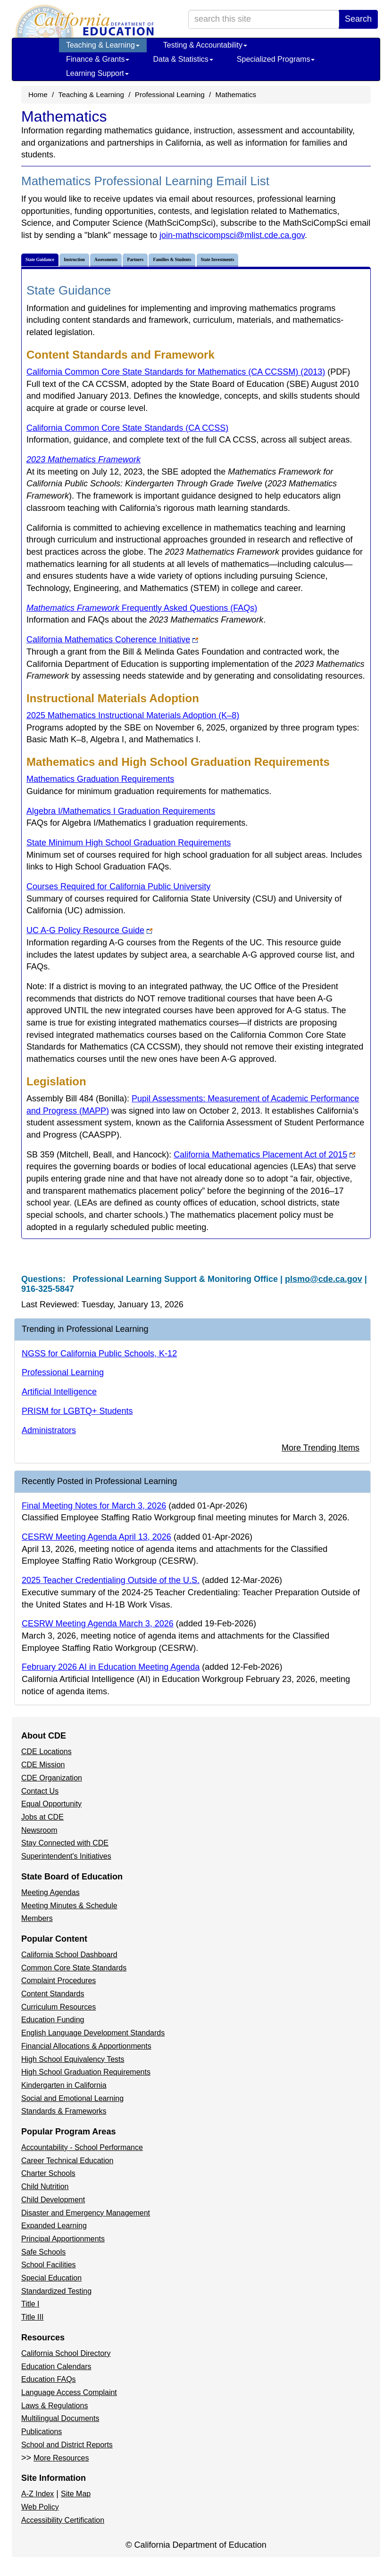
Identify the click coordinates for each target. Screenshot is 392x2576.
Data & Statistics (183, 59)
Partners (135, 259)
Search (358, 19)
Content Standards (52, 1994)
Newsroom (39, 1830)
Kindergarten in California (64, 2085)
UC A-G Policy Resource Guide (89, 930)
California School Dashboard (69, 1955)
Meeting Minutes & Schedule (69, 1906)
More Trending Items (320, 1447)
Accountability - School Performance (82, 2147)
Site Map (76, 2494)
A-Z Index (37, 2494)
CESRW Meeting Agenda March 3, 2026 (98, 1623)
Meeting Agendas (50, 1892)
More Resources (61, 2458)
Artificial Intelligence (59, 1391)
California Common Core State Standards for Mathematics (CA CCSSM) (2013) (188, 372)
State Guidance (39, 259)
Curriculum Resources (58, 2007)
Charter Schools (48, 2173)
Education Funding (52, 2020)
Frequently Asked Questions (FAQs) (141, 608)
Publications (41, 2432)
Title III (32, 2317)
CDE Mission (43, 1765)
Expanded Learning (54, 2226)
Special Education (51, 2278)
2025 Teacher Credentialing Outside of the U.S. (111, 1580)
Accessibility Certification (62, 2520)
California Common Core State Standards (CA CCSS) (127, 428)
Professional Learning (170, 94)
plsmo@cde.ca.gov (323, 1279)
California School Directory (65, 2353)
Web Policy (40, 2507)
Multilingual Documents (60, 2418)
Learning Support (97, 73)
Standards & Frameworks (64, 2111)
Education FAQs (48, 2379)
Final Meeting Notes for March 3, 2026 (94, 1505)
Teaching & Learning (103, 45)
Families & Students (172, 259)
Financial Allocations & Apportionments (86, 2046)
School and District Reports (67, 2445)
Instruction (74, 259)
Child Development (53, 2200)
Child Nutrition (44, 2186)
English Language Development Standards (93, 2033)
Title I (30, 2304)
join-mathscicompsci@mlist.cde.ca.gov (232, 235)
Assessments (105, 259)
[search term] (263, 19)
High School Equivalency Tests (73, 2059)
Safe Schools (43, 2252)
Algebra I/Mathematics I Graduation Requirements (120, 811)
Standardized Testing (56, 2291)
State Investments (217, 259)
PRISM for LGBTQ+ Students (77, 1411)
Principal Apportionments (63, 2239)
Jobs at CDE (42, 1817)
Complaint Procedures (58, 1981)
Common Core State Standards (73, 1968)
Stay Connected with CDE (64, 1843)
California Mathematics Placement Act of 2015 (264, 1154)
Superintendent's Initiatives (66, 1856)
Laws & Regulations (54, 2406)
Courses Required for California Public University (118, 886)
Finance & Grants (98, 59)
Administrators (49, 1430)
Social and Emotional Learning (72, 2098)
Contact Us (39, 1791)
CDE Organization (51, 1778)
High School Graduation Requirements (85, 2072)
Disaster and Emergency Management (85, 2213)
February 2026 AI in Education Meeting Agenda (111, 1667)
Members (37, 1918)
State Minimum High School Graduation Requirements (128, 842)
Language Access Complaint (69, 2392)
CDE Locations (46, 1751)
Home (38, 94)
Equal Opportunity (51, 1804)
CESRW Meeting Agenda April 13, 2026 (96, 1537)
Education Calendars (56, 2367)
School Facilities (48, 2265)
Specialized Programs (276, 59)
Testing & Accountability (205, 45)
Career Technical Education (67, 2161)
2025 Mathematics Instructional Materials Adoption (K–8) (132, 715)
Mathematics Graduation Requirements (100, 779)
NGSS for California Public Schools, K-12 (99, 1353)
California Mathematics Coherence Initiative (112, 639)
